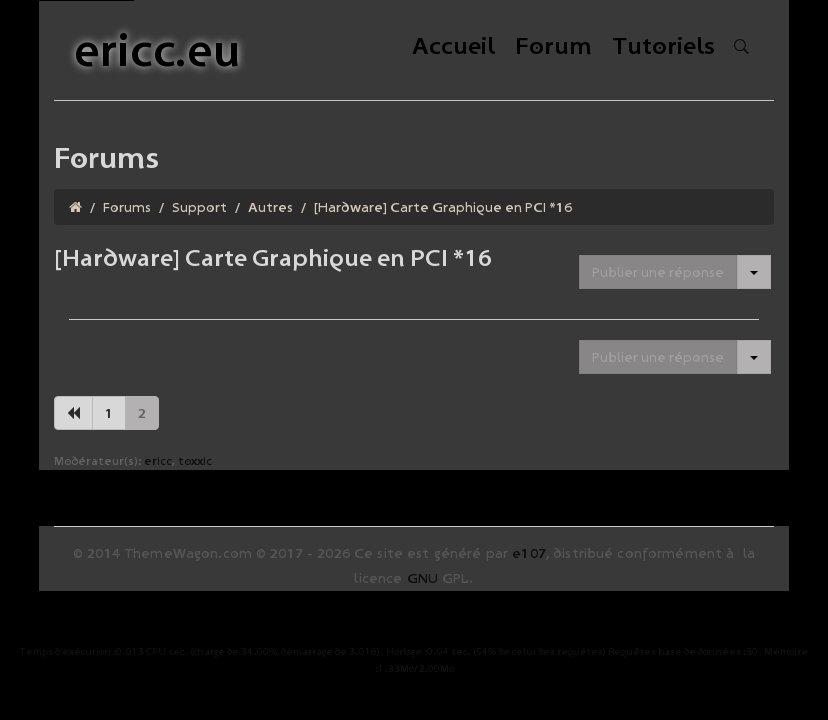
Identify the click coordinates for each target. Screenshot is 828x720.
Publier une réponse (658, 272)
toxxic (195, 460)
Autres (270, 207)
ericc (158, 460)
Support (199, 207)
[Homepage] (75, 207)
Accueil (453, 47)
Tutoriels (663, 47)
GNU (422, 578)
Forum (553, 47)
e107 (529, 553)
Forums (127, 207)
